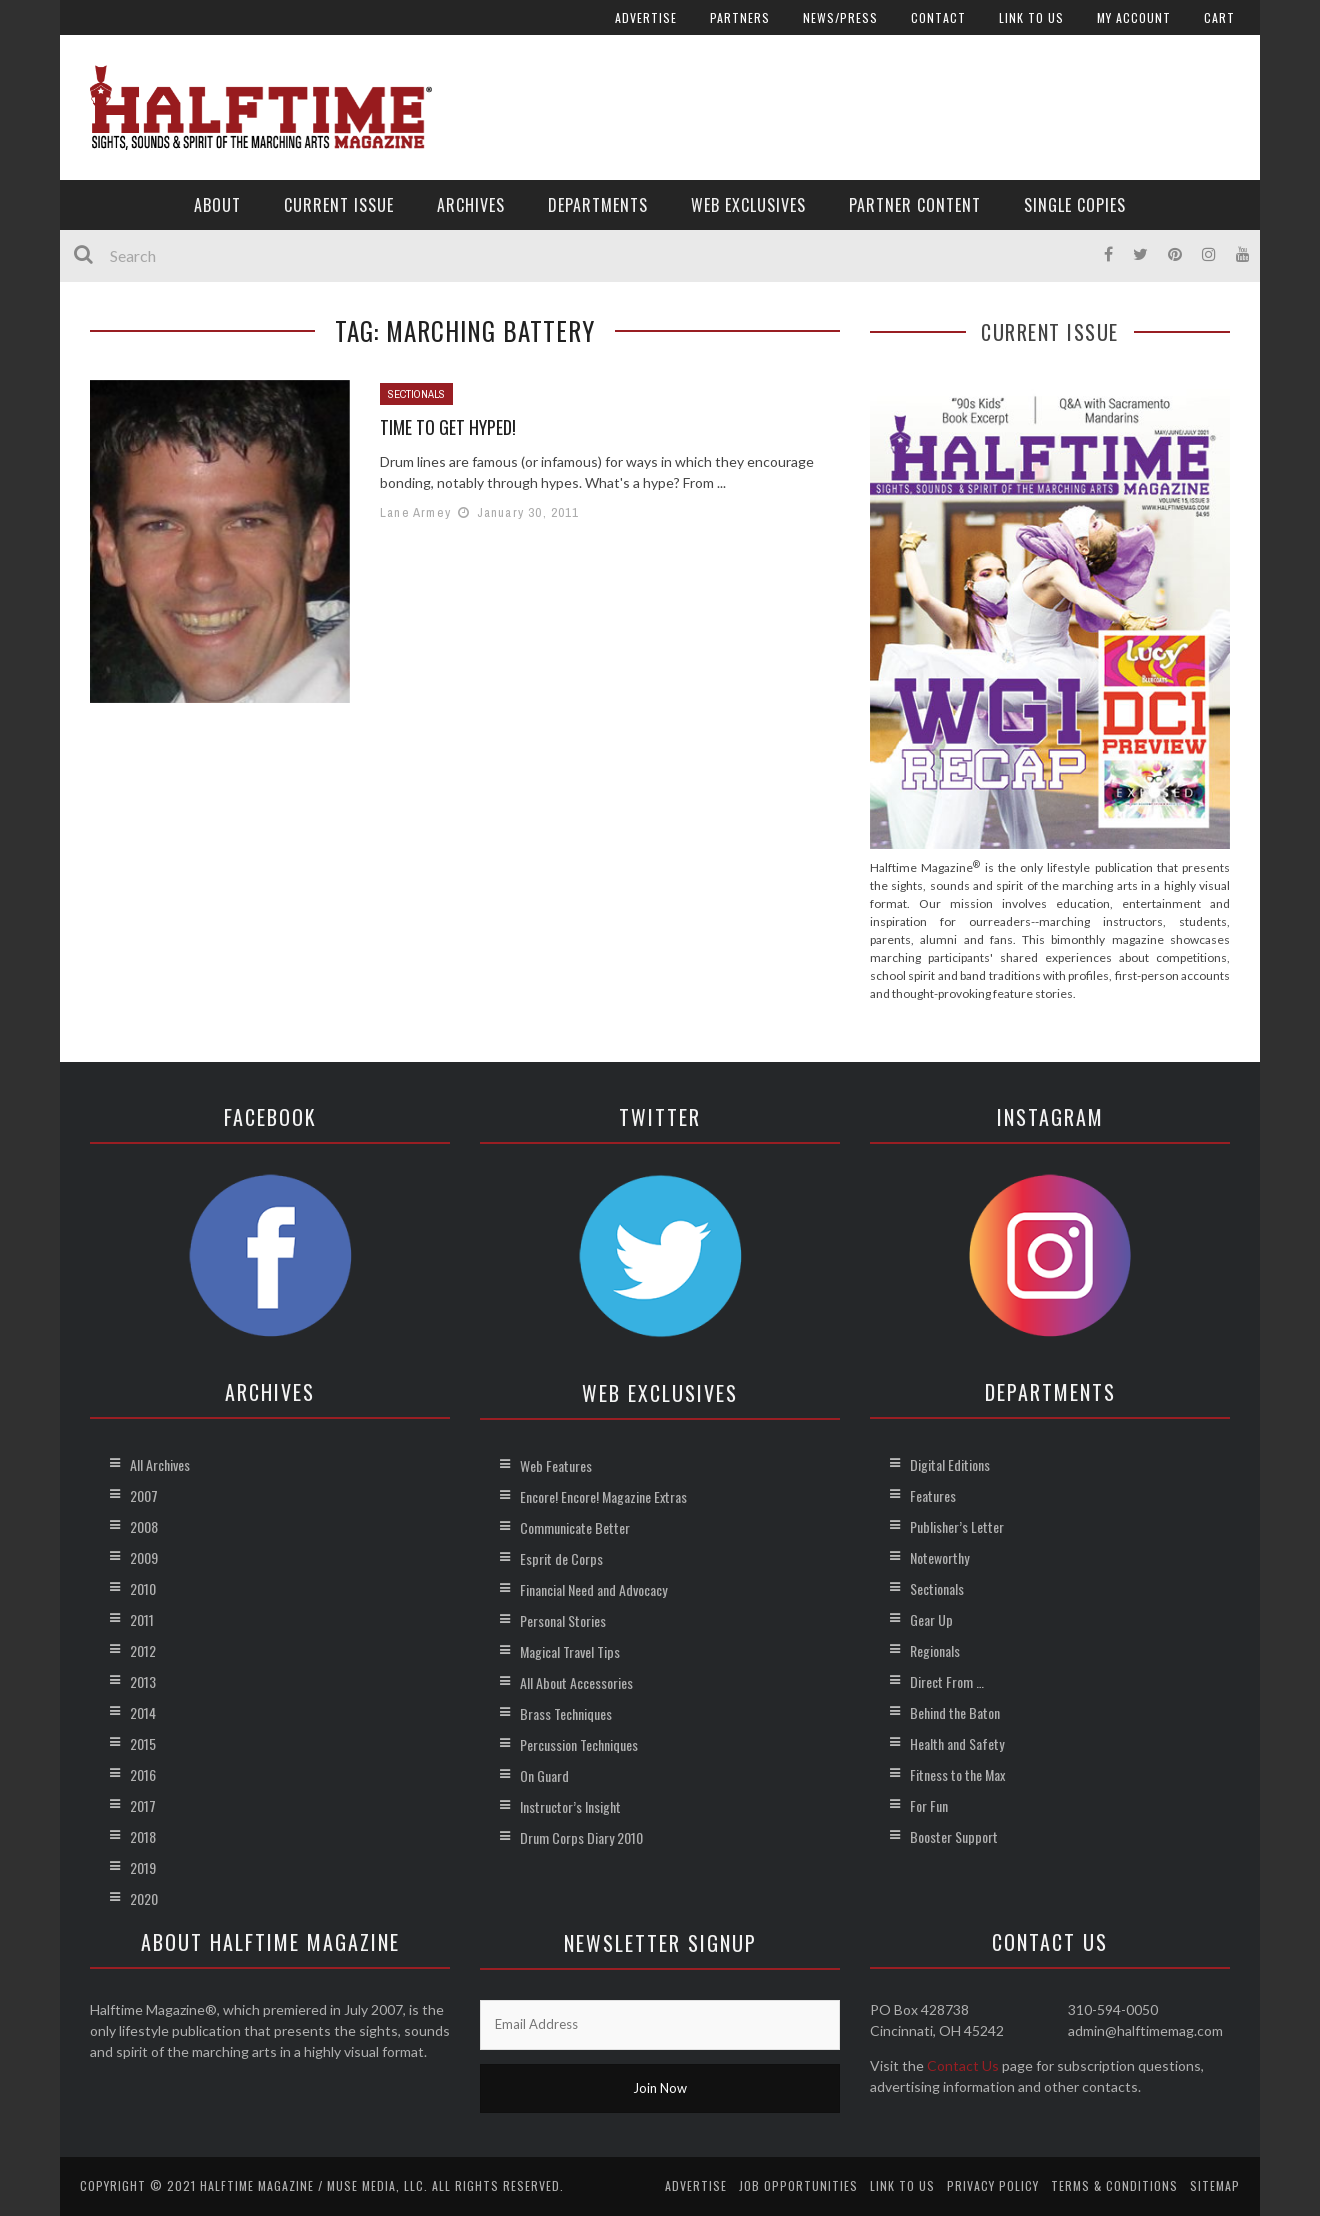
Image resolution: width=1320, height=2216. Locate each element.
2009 (144, 1557)
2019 (143, 1867)
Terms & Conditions (1114, 2185)
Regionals (935, 1650)
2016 (143, 1774)
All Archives (160, 1464)
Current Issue (339, 205)
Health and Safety (957, 1743)
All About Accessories (576, 1682)
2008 (144, 1526)
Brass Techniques (566, 1713)
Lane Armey (415, 512)
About (217, 205)
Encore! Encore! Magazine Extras (603, 1496)
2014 (143, 1712)
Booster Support (954, 1836)
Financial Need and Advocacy (593, 1589)
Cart (1219, 17)
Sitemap (1215, 2185)
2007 (144, 1495)
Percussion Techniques (579, 1744)
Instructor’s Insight (570, 1806)
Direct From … (947, 1681)
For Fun (929, 1805)
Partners (740, 17)
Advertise (646, 17)
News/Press (840, 17)
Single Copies (1075, 205)
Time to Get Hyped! (448, 427)
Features (933, 1495)
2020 (144, 1898)
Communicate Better (575, 1527)
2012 (143, 1650)
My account (1134, 17)
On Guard (544, 1775)
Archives (471, 205)
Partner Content (915, 205)
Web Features (556, 1465)
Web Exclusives (748, 205)
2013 (143, 1681)
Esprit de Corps (561, 1558)
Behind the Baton (955, 1712)
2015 (143, 1743)
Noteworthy (939, 1557)
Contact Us (963, 2065)
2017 (143, 1805)
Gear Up (931, 1619)
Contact (938, 17)
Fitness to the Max (957, 1774)
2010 (143, 1588)
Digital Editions (950, 1464)
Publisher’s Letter (957, 1526)
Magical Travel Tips (570, 1651)
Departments (598, 205)
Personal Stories (563, 1620)
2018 (143, 1836)
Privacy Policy (993, 2185)
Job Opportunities (798, 2185)
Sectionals (416, 394)
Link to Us (1031, 17)
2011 (142, 1619)
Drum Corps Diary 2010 (581, 1837)
